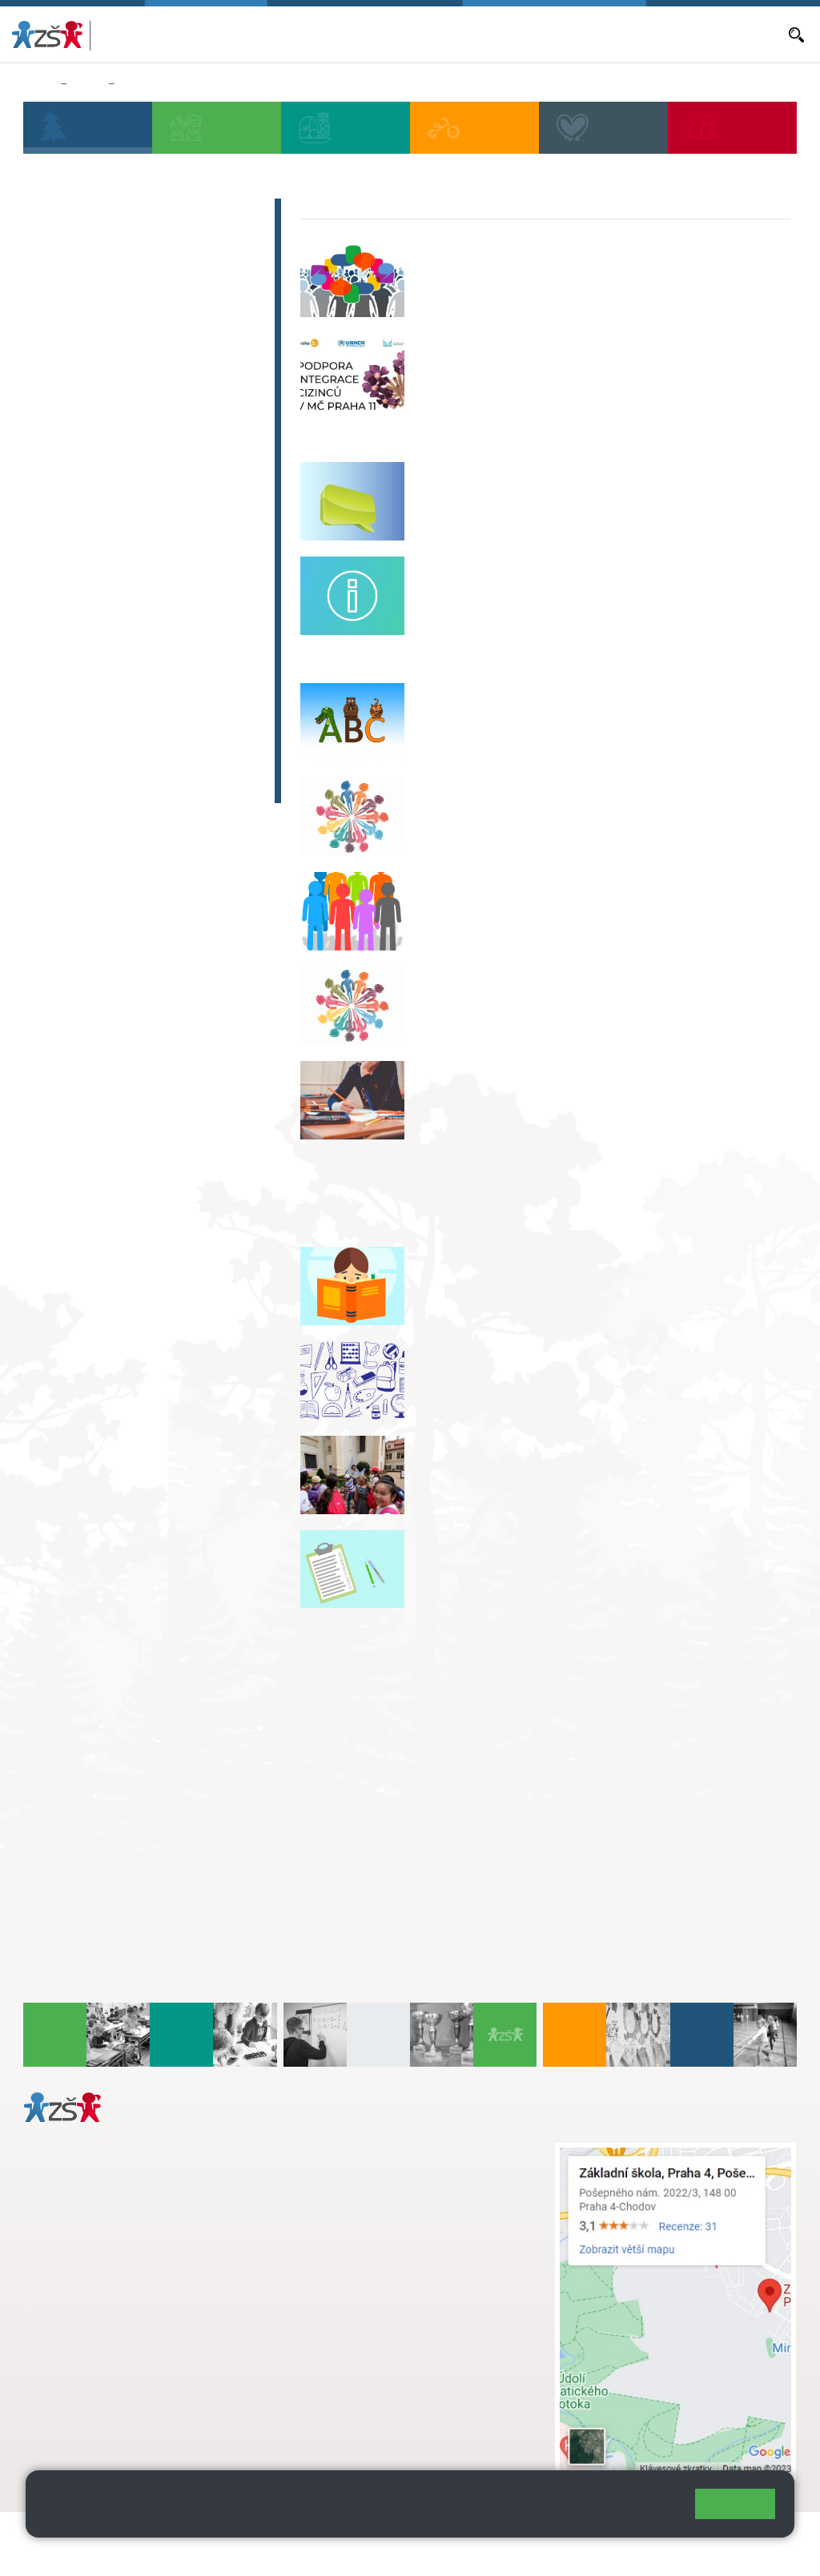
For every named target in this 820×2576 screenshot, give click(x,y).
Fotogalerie (77, 607)
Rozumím (735, 2503)
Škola (87, 84)
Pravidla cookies (249, 2517)
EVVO (56, 482)
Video (57, 575)
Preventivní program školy (130, 357)
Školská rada (82, 213)
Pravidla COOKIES (126, 2553)
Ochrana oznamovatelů (118, 388)
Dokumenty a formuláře (725, 34)
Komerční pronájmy (106, 544)
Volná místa (595, 34)
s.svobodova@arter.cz (416, 2167)
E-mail (646, 34)
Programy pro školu (106, 513)
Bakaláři (295, 34)
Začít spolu (76, 731)
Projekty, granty (92, 450)
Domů (39, 84)
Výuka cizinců (156, 84)
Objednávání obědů (513, 34)
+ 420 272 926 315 (93, 2351)
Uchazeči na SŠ (91, 276)
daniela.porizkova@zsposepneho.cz (149, 2367)
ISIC (51, 700)
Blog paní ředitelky (103, 245)
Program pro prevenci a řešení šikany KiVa (144, 317)
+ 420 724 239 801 (411, 2184)
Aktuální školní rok (366, 34)
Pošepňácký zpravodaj (117, 669)
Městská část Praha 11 (81, 2415)
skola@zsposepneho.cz (385, 2201)
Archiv (59, 638)
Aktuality (438, 34)
